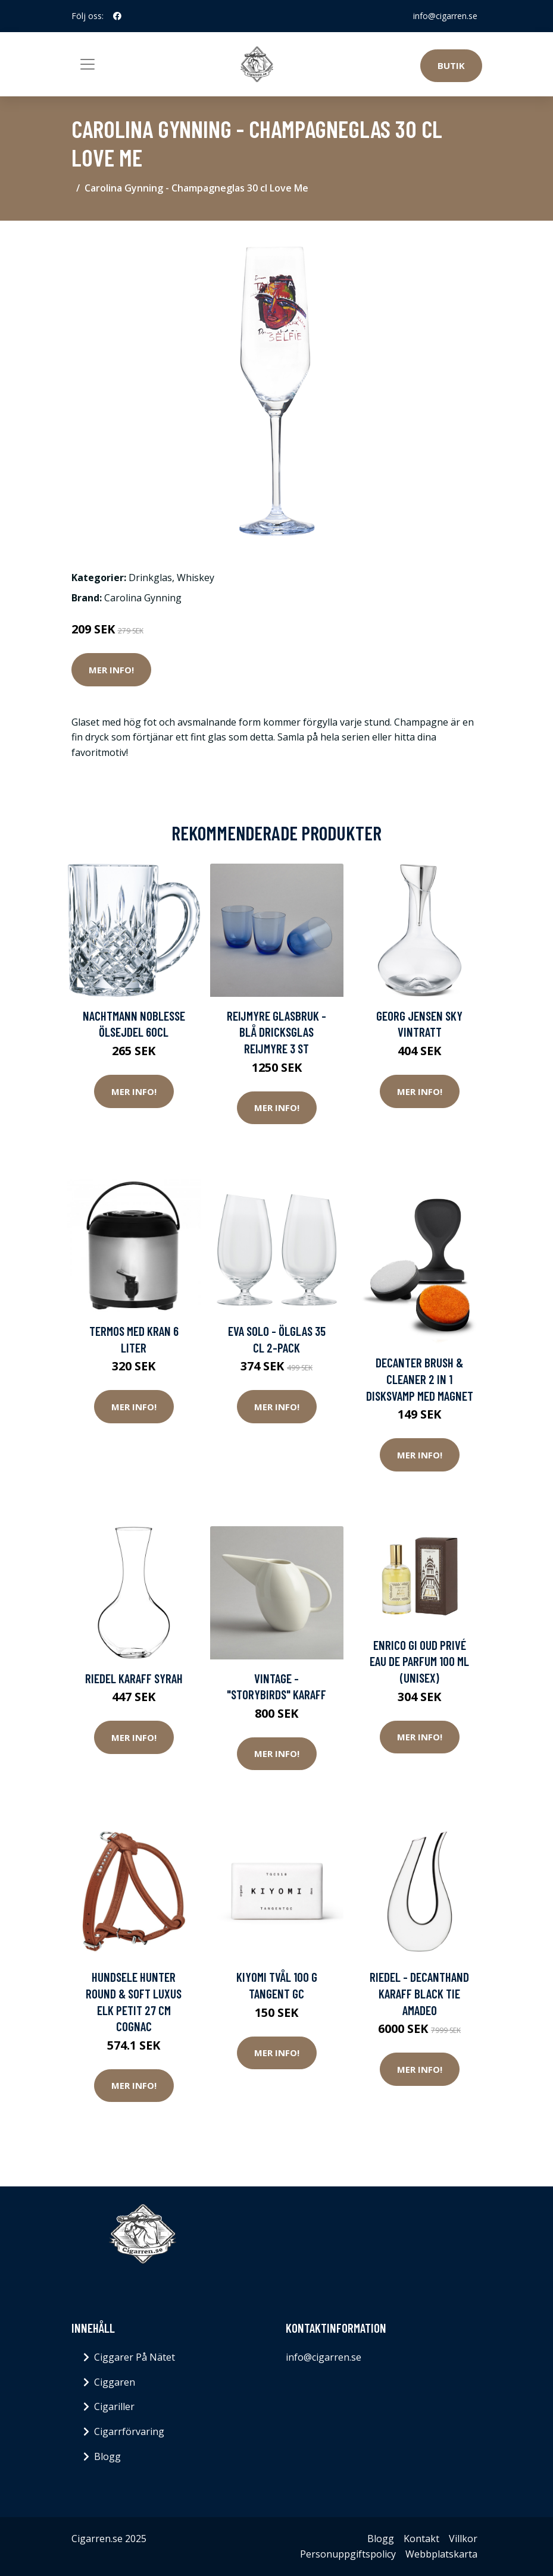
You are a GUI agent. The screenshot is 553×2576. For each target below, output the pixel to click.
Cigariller (114, 2406)
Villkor (463, 2538)
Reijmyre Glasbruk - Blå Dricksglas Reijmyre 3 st (276, 1032)
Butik (451, 65)
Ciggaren (114, 2382)
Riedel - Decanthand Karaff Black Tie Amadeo (419, 1993)
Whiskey (195, 577)
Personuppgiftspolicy (348, 2554)
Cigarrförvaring (129, 2431)
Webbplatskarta (441, 2554)
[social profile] (117, 16)
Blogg (107, 2456)
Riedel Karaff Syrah (134, 1678)
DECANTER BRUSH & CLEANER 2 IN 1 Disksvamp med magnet (419, 1378)
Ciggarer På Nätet (134, 2357)
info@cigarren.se (445, 15)
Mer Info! (111, 670)
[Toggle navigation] (87, 64)
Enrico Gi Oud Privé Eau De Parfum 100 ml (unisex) (419, 1661)
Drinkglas (150, 577)
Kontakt (421, 2538)
